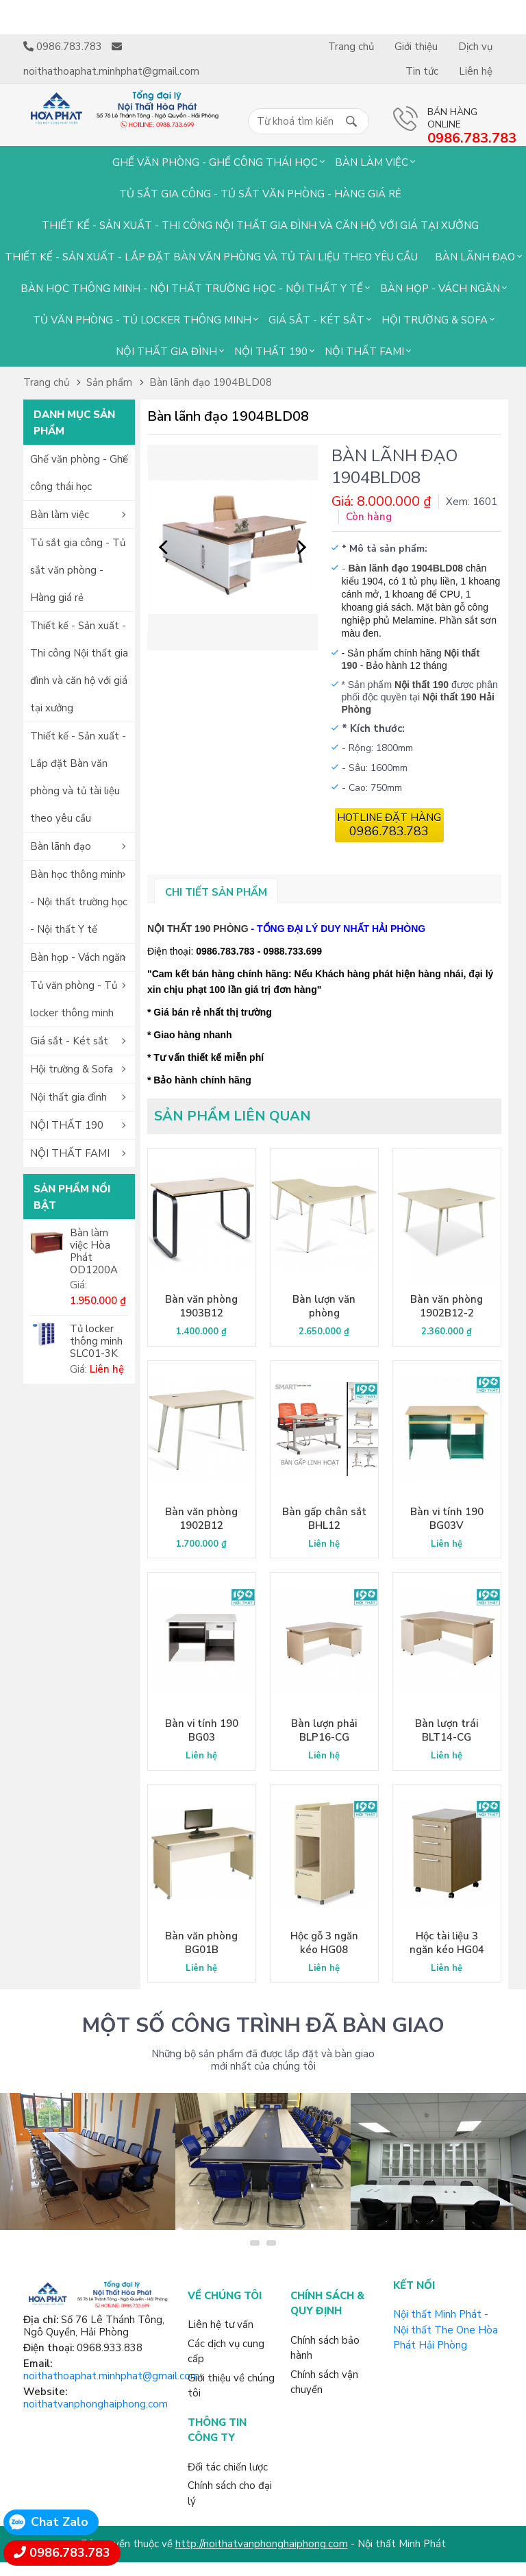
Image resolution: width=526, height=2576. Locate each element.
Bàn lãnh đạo (475, 257)
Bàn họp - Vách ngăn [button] (77, 957)
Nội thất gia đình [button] (68, 1097)
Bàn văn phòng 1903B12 (201, 1306)
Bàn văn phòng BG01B (201, 1942)
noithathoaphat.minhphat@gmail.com (111, 2376)
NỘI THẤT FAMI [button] (70, 1153)
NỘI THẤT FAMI (364, 351)
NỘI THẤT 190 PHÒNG (198, 928)
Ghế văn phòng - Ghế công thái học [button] (79, 472)
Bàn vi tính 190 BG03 (201, 1730)
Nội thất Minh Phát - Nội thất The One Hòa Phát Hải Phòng (445, 2329)
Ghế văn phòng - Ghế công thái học (215, 162)
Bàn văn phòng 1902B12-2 (446, 1306)
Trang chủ (351, 46)
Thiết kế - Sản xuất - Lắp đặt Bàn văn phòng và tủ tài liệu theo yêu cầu (211, 257)
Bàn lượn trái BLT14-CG (446, 1730)
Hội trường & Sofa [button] (71, 1069)
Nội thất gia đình (166, 351)
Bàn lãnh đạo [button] (60, 846)
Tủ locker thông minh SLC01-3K (96, 1341)
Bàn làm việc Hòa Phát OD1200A (94, 1251)
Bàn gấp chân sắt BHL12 (324, 1518)
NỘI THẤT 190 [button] (66, 1125)
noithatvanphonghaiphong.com (95, 2404)
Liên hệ (475, 71)
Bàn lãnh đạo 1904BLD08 (210, 382)
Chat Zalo (59, 2522)
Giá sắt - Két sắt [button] (69, 1041)
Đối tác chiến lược (228, 2467)
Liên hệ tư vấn (220, 2324)
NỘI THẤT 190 (271, 351)
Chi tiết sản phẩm (216, 892)
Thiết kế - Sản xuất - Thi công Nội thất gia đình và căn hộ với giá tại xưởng (260, 225)
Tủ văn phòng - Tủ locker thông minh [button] (73, 999)
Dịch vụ (475, 46)
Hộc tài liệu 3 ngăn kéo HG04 (447, 1942)
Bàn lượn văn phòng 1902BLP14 (323, 1313)
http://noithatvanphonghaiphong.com (261, 2544)
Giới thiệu (416, 46)
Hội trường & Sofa (434, 320)
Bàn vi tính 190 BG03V (447, 1518)
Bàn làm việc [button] (59, 515)
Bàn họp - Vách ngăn (440, 288)
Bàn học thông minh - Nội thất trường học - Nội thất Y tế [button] (78, 902)
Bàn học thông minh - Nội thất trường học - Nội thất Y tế (192, 288)
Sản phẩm (109, 382)
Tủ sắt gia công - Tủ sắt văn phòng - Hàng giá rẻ (260, 194)
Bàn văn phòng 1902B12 (201, 1518)
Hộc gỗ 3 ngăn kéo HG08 (324, 1942)
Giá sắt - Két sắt (316, 320)
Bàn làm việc (371, 162)
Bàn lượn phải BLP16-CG (324, 1730)
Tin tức (421, 71)
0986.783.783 (69, 2552)
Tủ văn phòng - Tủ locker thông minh (142, 320)
